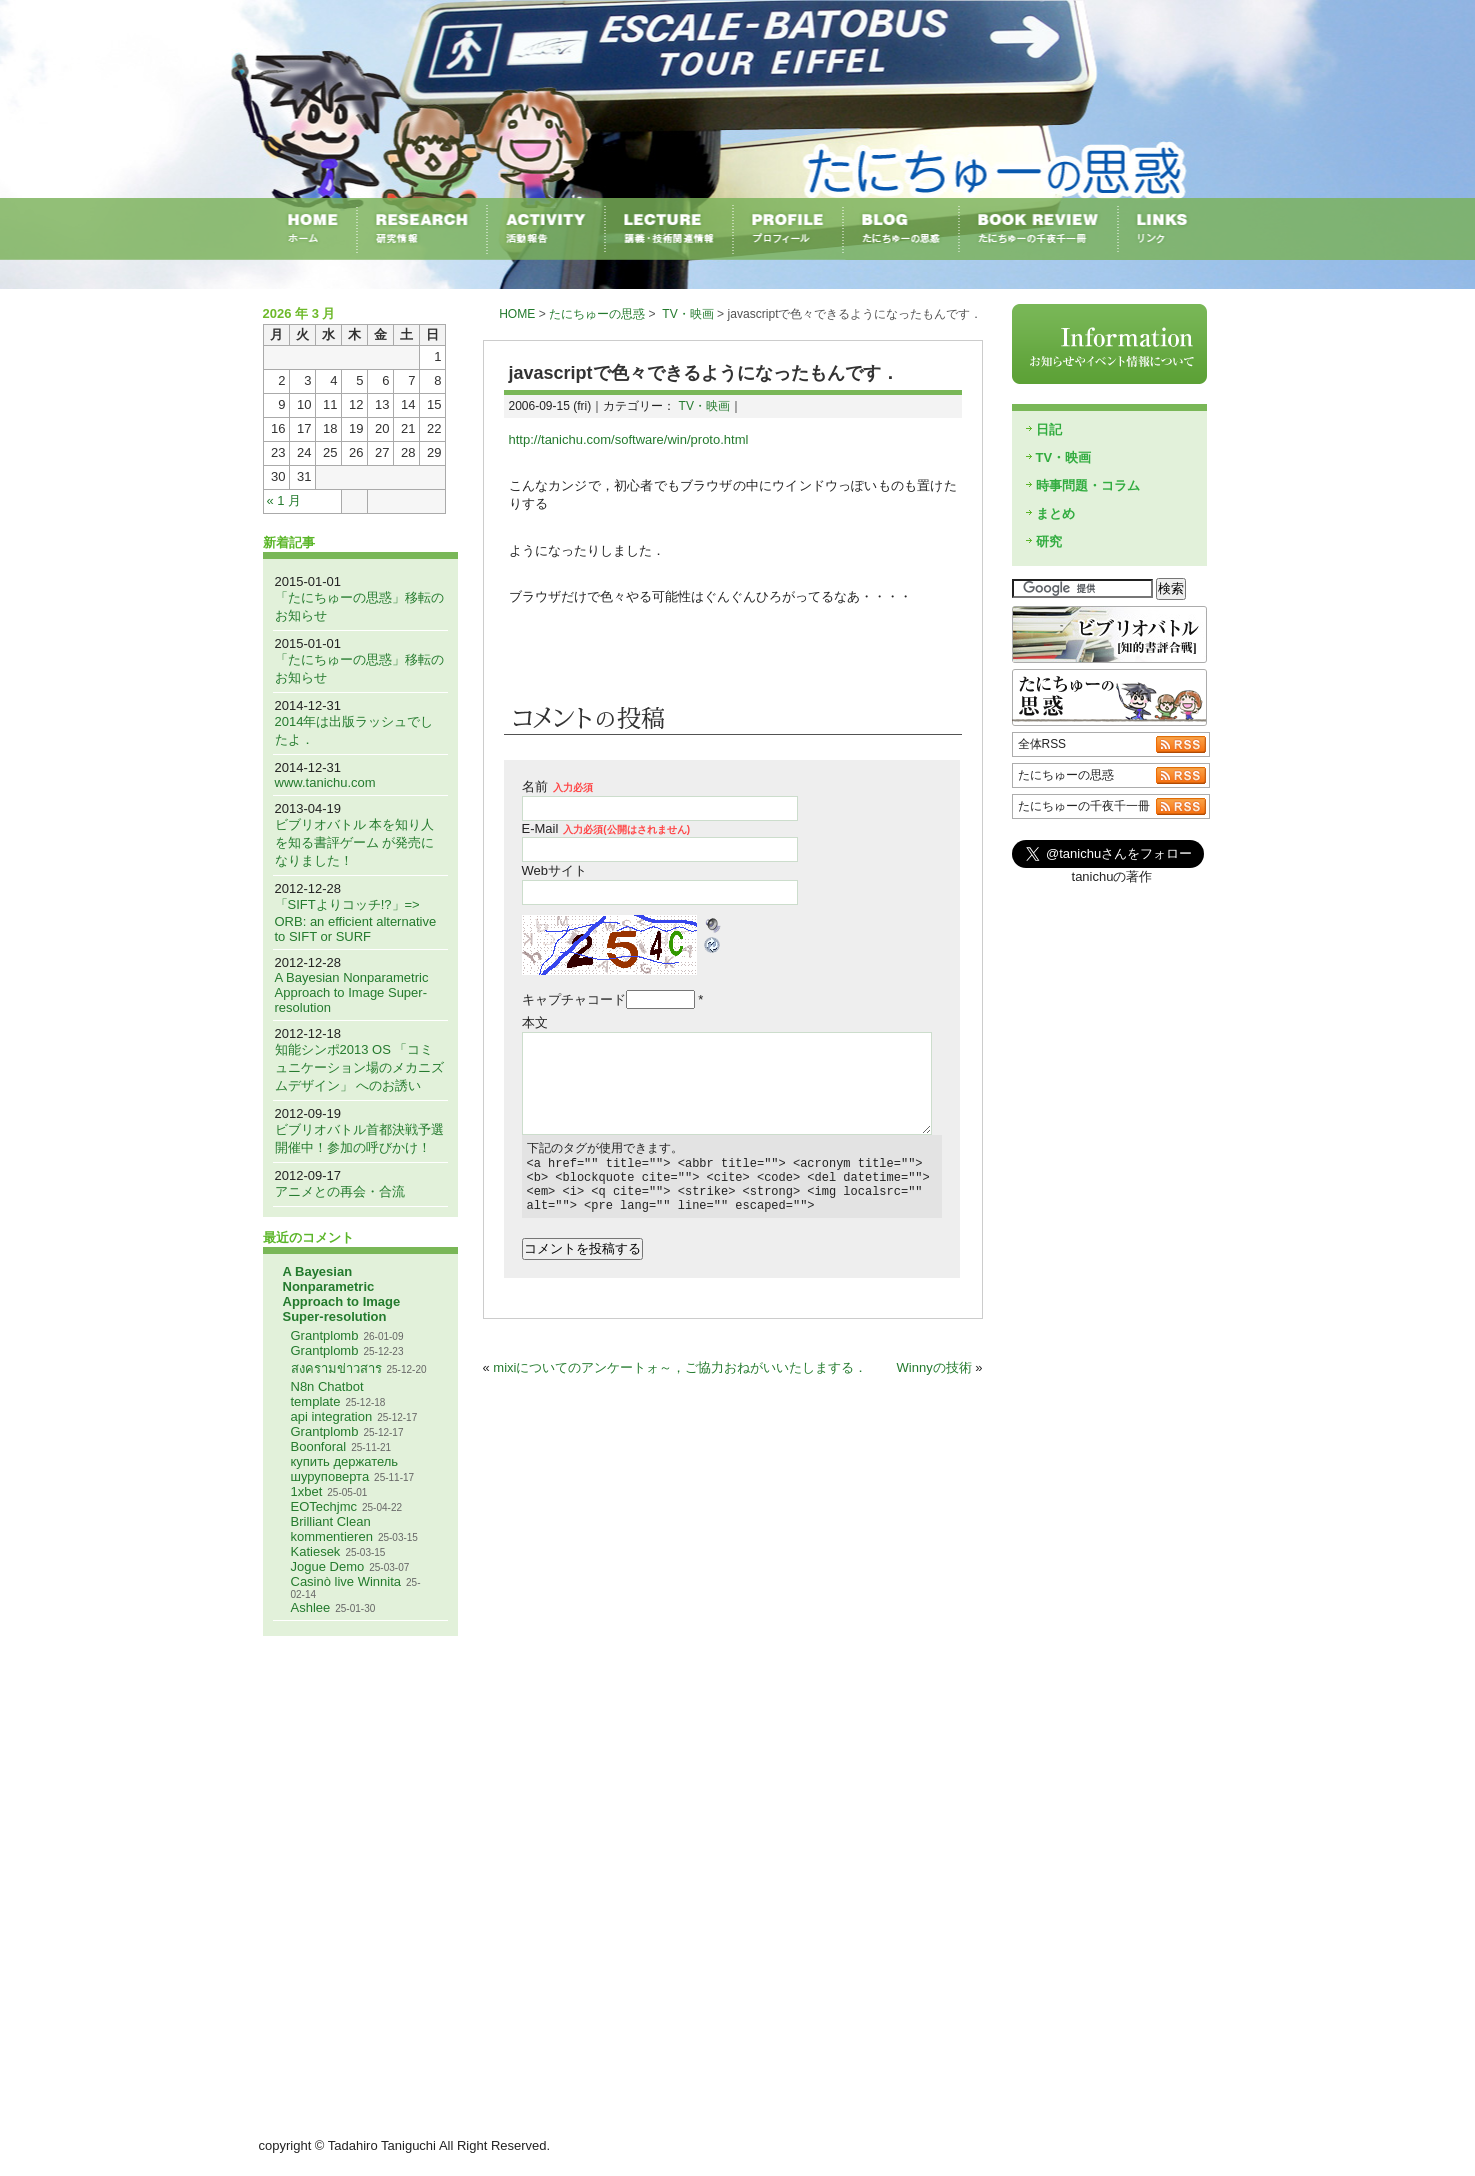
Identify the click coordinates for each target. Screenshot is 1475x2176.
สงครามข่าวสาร (336, 1368)
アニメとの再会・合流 (340, 1191)
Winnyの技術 (934, 1379)
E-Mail (606, 828)
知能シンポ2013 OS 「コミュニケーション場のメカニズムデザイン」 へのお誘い (359, 1067)
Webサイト (555, 870)
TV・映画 (687, 314)
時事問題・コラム (1088, 485)
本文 (535, 1022)
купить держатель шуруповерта (345, 1469)
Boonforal (319, 1446)
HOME (517, 314)
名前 (557, 786)
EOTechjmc (324, 1506)
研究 (1049, 541)
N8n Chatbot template (327, 1394)
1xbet (307, 1491)
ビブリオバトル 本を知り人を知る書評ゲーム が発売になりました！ (355, 842)
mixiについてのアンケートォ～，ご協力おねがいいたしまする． (680, 1379)
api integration (332, 1416)
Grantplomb (325, 1335)
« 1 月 (284, 500)
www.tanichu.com (325, 782)
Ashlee (311, 1607)
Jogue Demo (328, 1566)
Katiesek (316, 1551)
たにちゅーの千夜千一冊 (1084, 806)
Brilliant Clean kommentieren (332, 1529)
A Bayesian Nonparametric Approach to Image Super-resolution (352, 992)
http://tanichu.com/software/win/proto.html (629, 439)
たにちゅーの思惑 (597, 314)
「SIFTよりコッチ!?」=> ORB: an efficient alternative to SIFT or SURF (356, 920)
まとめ (1055, 513)
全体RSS (1042, 744)
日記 (1049, 429)
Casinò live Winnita (346, 1581)
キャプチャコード (574, 999)
